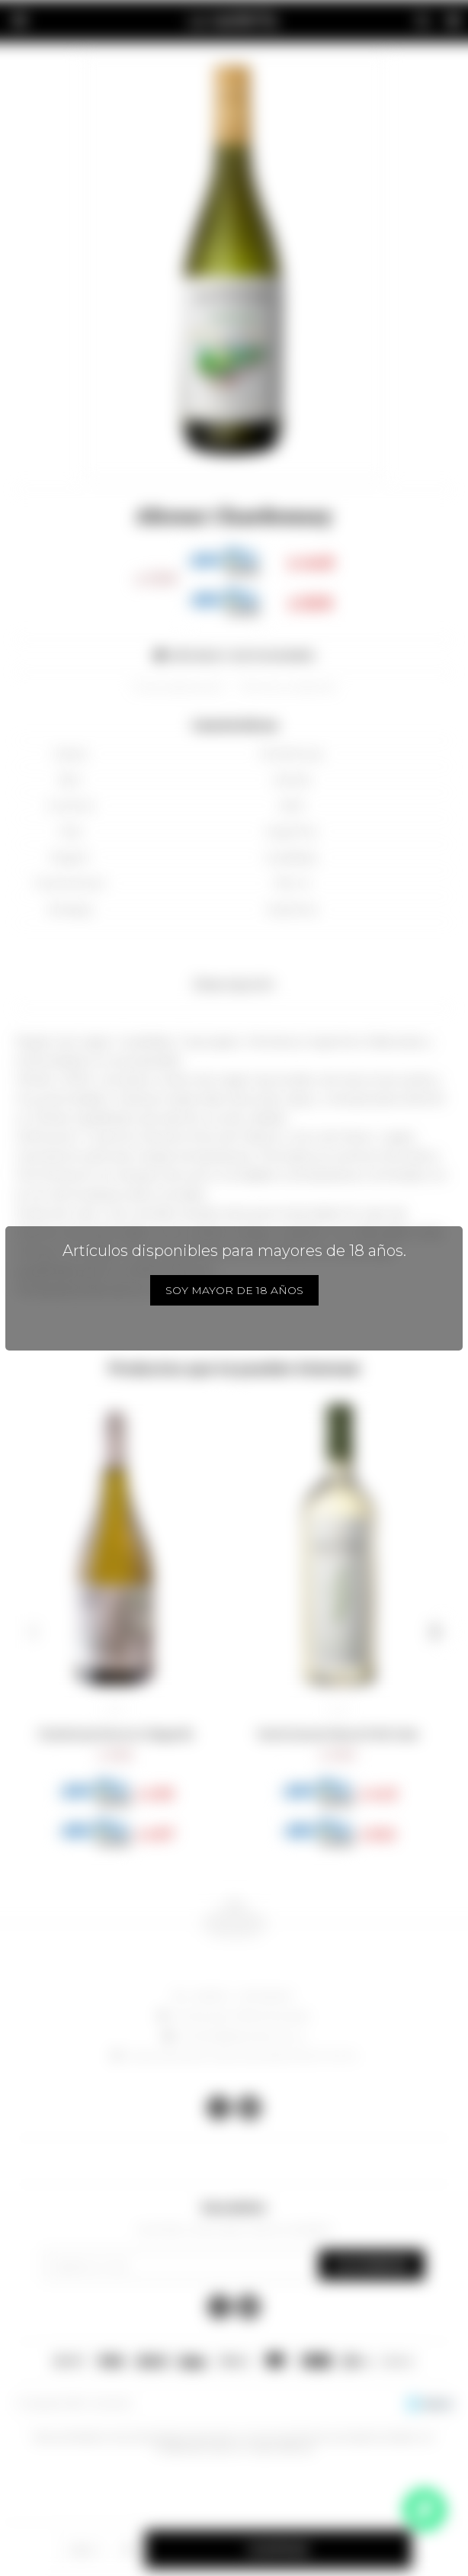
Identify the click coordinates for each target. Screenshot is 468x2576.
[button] (33, 1632)
